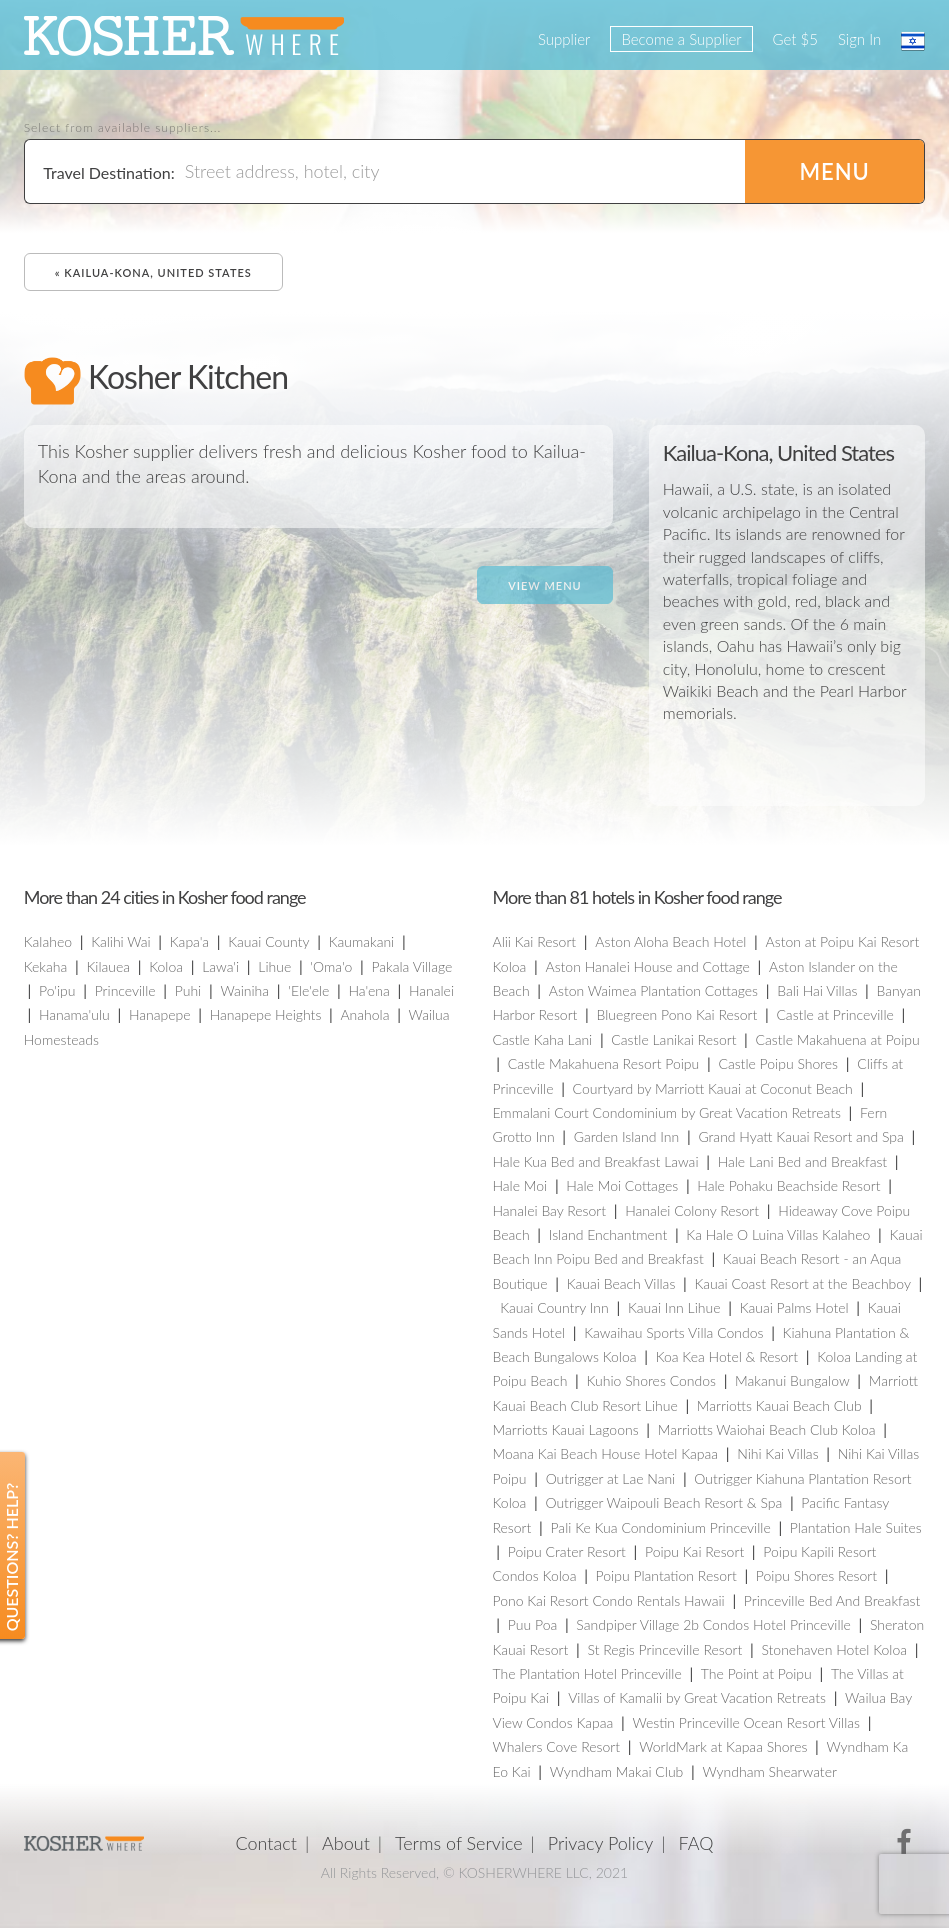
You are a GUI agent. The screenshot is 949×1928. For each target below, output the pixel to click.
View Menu (544, 585)
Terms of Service (459, 1843)
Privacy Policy (601, 1843)
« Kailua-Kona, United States (153, 272)
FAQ (695, 1843)
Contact (266, 1843)
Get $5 (795, 39)
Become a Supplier (681, 39)
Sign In (859, 39)
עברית (913, 41)
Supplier (564, 39)
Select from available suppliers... (123, 128)
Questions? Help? (11, 1556)
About (346, 1843)
